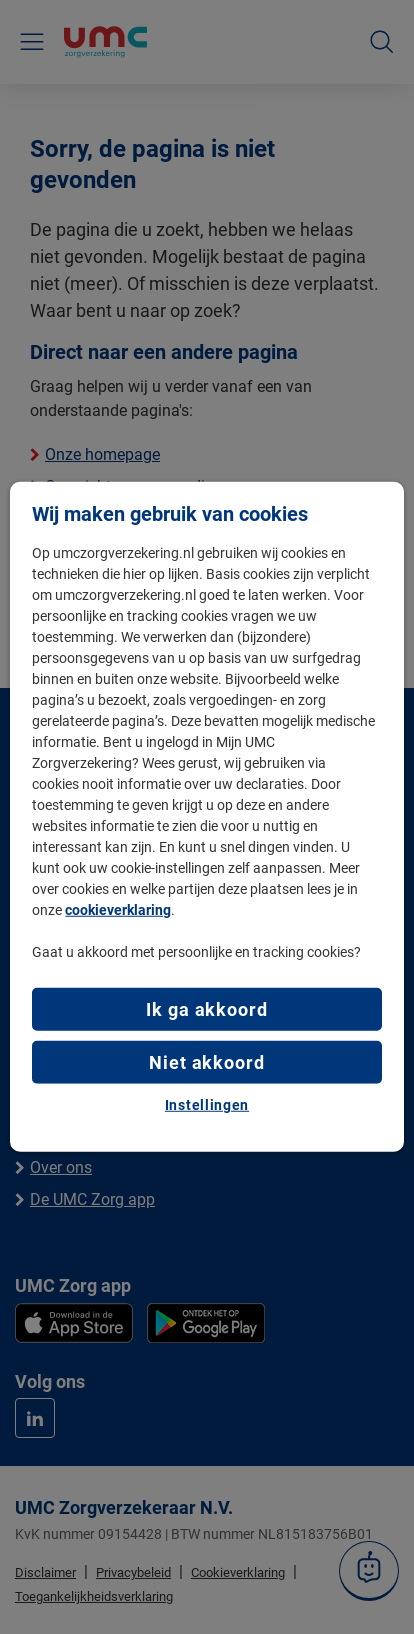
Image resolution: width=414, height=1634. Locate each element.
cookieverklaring (118, 909)
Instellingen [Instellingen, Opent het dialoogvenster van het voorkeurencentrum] (207, 1105)
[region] (206, 817)
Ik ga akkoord (207, 1008)
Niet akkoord (207, 1061)
